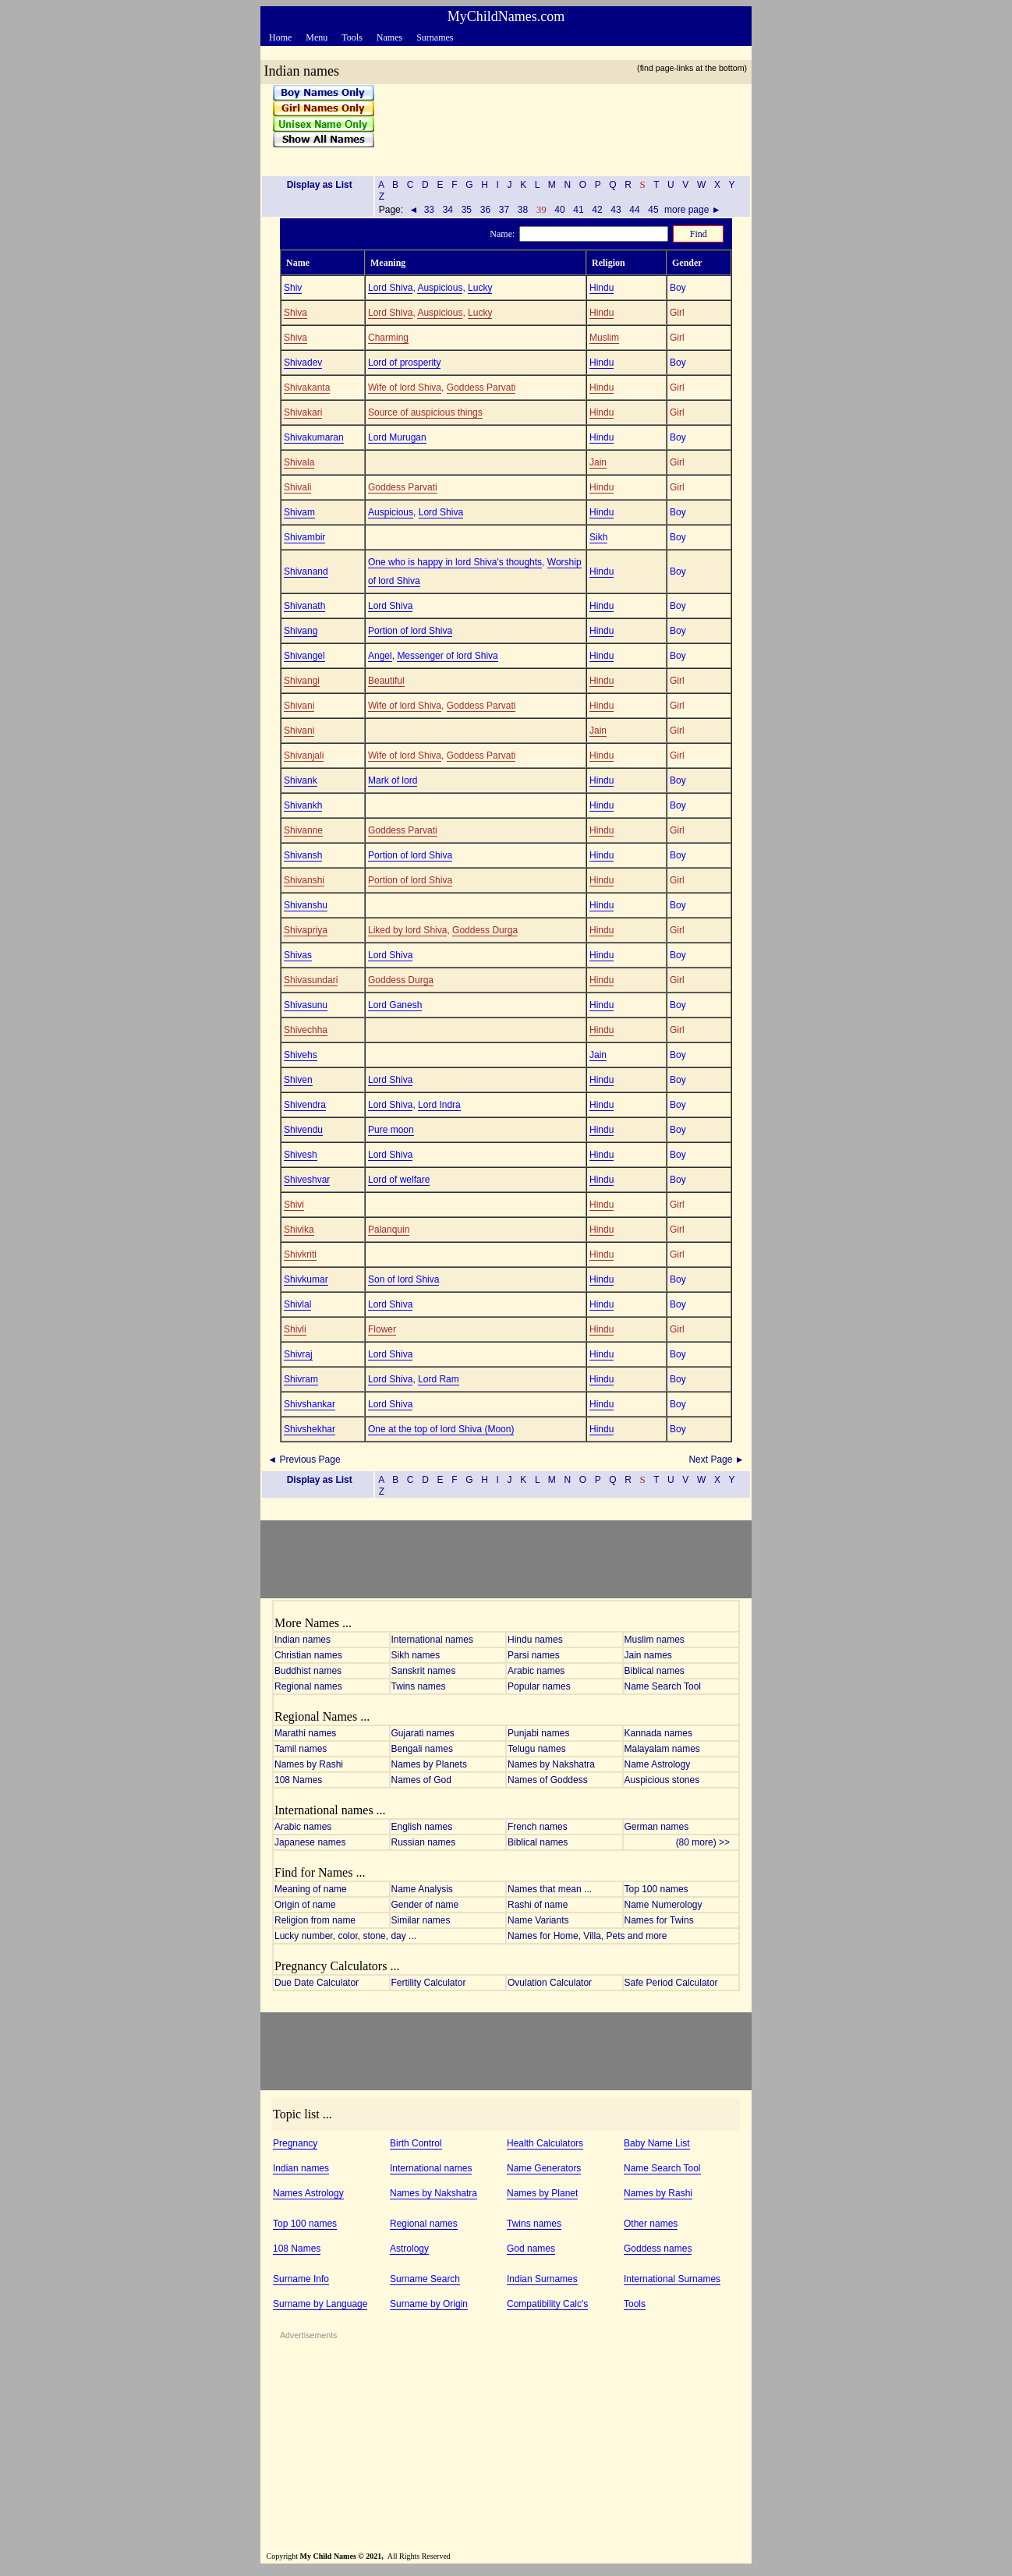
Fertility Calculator (428, 1982)
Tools (635, 2303)
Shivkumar (306, 1279)
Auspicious (439, 287)
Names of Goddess (548, 1780)
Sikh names (416, 1655)
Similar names (421, 1920)
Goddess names (658, 2248)
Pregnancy (295, 2143)
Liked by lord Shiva (407, 930)
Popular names (539, 1686)
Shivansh (303, 855)
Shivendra (305, 1104)
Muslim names (655, 1639)
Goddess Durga (485, 930)
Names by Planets (429, 1764)
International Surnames (672, 2278)
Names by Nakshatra (551, 1764)
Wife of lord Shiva (404, 387)
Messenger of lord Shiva (447, 655)
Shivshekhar (309, 1429)
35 (466, 209)
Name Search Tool (663, 1686)
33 (429, 209)
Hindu (601, 287)
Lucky (480, 287)
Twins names (418, 1686)
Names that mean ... (550, 1889)
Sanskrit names (423, 1670)
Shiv (293, 287)
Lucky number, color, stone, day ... (345, 1935)
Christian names (308, 1655)
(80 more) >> (707, 1842)
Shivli (295, 1329)
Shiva (295, 312)
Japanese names (309, 1842)
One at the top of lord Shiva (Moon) (441, 1429)
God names (531, 2248)
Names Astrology (308, 2193)
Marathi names (305, 1733)
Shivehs (300, 1054)
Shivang (300, 630)
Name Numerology (663, 1904)
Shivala (299, 462)
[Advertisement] (557, 124)
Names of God (421, 1780)
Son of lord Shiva (403, 1279)
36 (485, 209)
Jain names (648, 1655)
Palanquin (388, 1229)
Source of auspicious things (425, 412)
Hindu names (535, 1639)
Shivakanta (307, 387)
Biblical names (655, 1670)
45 (653, 209)
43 (616, 209)
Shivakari (303, 412)
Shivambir (304, 537)
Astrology (409, 2248)
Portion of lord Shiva (410, 630)
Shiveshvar (307, 1179)
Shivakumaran (314, 437)
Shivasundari (311, 980)
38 (522, 209)
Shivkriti (300, 1254)
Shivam (299, 512)
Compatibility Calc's (547, 2303)
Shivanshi (304, 880)
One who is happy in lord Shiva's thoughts (455, 562)
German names (657, 1826)
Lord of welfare (399, 1179)
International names (432, 1639)
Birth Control (416, 2143)
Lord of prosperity (404, 362)
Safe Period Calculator (671, 1982)
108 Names (298, 1780)
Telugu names (537, 1748)
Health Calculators (545, 2143)
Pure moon (391, 1129)
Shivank (300, 780)
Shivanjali (304, 755)
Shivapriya (305, 930)
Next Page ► (717, 1459)
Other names (651, 2223)
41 (578, 209)
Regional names (308, 1686)
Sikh (598, 537)
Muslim (604, 337)
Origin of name (305, 1904)
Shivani (299, 705)
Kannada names (658, 1733)
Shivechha (305, 1029)
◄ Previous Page (303, 1459)
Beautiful (386, 680)
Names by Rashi (308, 1764)
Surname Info (301, 2278)
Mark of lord (392, 780)
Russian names (423, 1842)
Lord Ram (438, 1379)
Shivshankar (309, 1404)
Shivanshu (305, 905)
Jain (598, 462)
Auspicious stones (662, 1780)
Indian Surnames (542, 2278)
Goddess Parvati (481, 387)
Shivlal (297, 1304)
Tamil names (300, 1748)
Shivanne (303, 830)
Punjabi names (538, 1733)
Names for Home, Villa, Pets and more (587, 1935)
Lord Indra (439, 1104)
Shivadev (303, 362)
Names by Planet (542, 2193)
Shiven (298, 1079)
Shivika (299, 1229)
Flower (382, 1329)
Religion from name (315, 1920)
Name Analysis (422, 1889)
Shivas (298, 955)
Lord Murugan (397, 437)
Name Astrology (658, 1764)
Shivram (301, 1379)
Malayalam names (662, 1748)
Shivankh (303, 805)
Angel (380, 655)
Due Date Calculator (316, 1982)
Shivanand (306, 571)
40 (560, 209)
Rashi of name (538, 1904)
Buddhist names (307, 1670)
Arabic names (536, 1670)
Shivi (294, 1204)
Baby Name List (657, 2143)
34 (447, 209)
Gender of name (425, 1904)
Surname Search (425, 2278)
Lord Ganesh (395, 1005)
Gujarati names (423, 1733)
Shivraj (298, 1354)
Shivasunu (305, 1005)
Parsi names (534, 1655)
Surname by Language (320, 2303)
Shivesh (300, 1154)
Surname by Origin (429, 2303)
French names (538, 1826)
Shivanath (304, 605)
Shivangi (302, 680)
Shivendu (303, 1129)
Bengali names (422, 1748)
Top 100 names (656, 1889)
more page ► (692, 209)
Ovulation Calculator (550, 1982)
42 (597, 209)
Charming (388, 337)
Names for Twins (659, 1920)
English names (422, 1826)
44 (634, 209)
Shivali (297, 487)
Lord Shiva (390, 287)
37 (503, 209)
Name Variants (538, 1920)
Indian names (302, 1639)
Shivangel (304, 655)
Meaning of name (310, 1889)
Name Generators (544, 2168)
